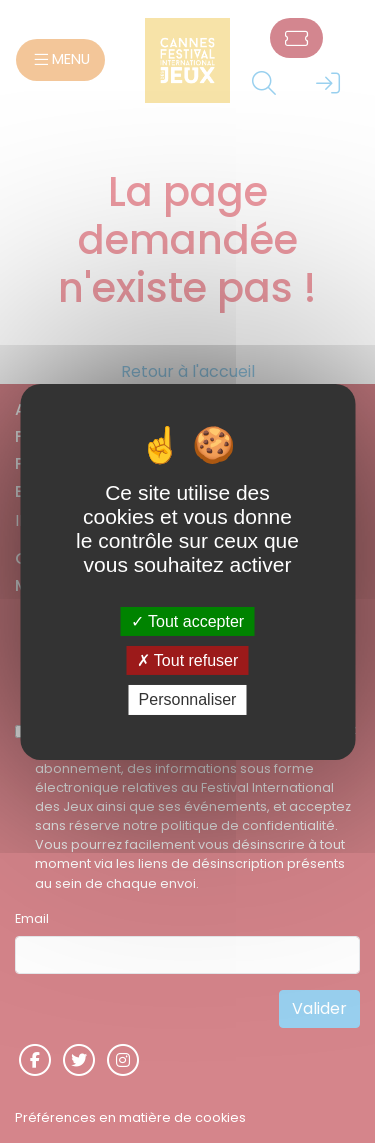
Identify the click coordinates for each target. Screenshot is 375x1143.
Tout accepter (187, 621)
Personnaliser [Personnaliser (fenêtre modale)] (188, 699)
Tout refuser (188, 660)
